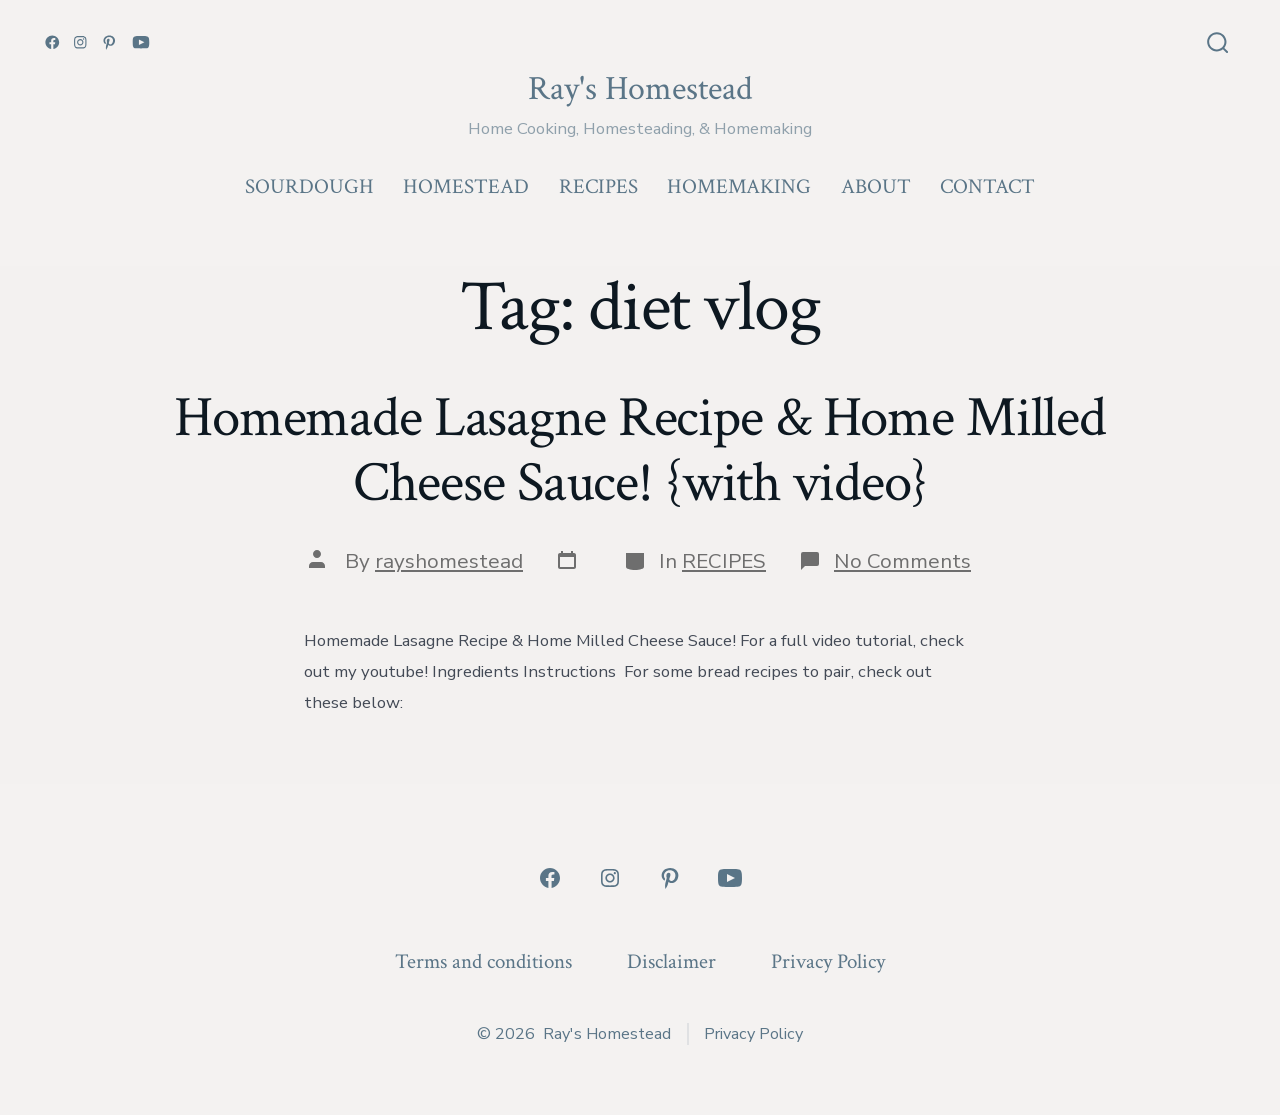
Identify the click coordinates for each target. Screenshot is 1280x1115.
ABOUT (876, 186)
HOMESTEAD (466, 186)
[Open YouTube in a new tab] (141, 42)
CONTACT (987, 186)
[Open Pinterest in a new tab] (109, 42)
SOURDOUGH (309, 186)
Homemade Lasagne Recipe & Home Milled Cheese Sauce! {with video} (640, 450)
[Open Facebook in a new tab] (52, 42)
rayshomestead (449, 561)
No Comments (902, 561)
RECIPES (598, 186)
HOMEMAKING (739, 186)
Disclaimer (671, 961)
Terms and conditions (483, 961)
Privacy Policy (828, 961)
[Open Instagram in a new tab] (80, 42)
